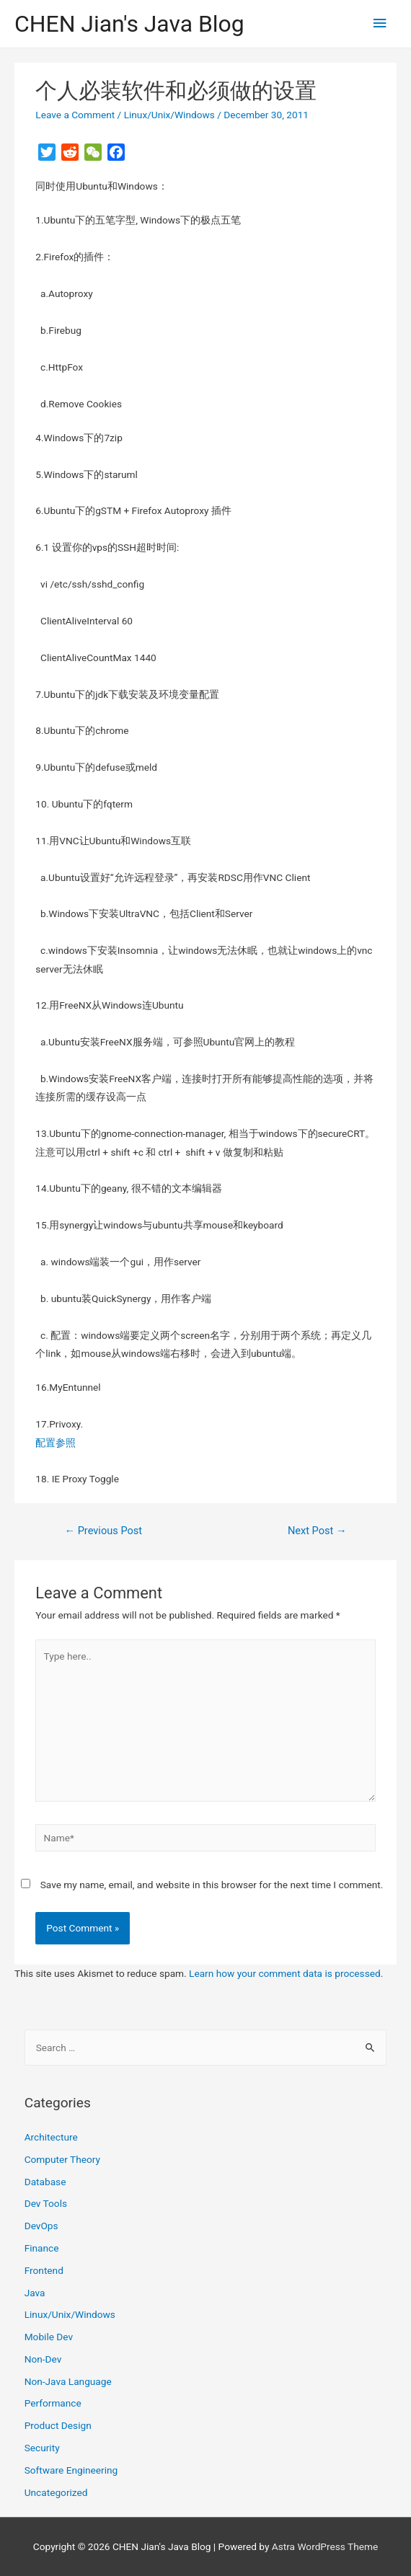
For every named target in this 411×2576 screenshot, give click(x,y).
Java (35, 2292)
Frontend (44, 2270)
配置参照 (55, 1442)
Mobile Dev (49, 2336)
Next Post (317, 1530)
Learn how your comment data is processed (285, 1973)
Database (45, 2181)
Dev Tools (46, 2203)
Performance (53, 2403)
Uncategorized (56, 2492)
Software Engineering (71, 2470)
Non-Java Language (68, 2381)
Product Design (58, 2425)
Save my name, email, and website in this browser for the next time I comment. (212, 1884)
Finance (42, 2248)
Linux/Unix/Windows (169, 114)
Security (42, 2447)
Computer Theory (62, 2159)
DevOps (41, 2225)
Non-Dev (43, 2359)
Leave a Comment (75, 114)
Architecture (51, 2137)
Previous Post (103, 1530)
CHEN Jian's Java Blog (129, 23)
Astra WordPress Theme (325, 2546)
